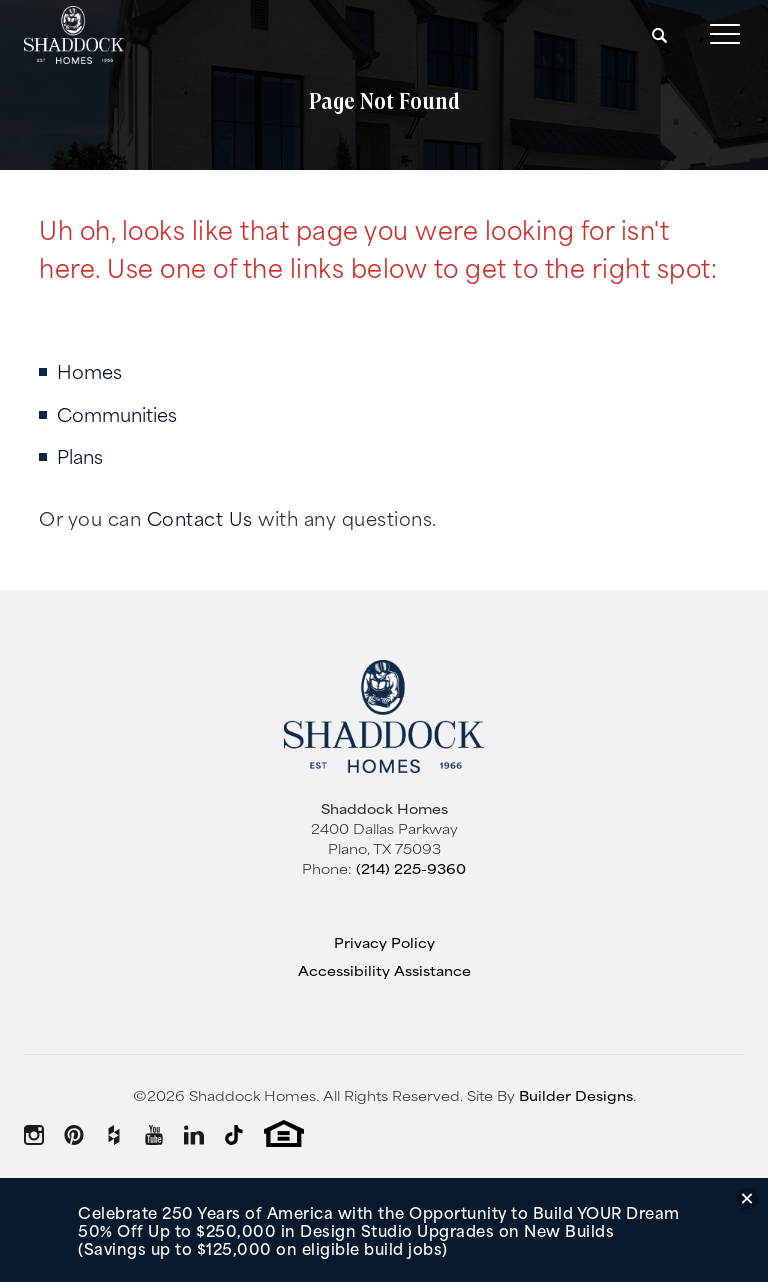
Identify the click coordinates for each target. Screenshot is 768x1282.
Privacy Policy (384, 942)
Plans (80, 455)
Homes (89, 370)
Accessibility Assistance (384, 970)
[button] (660, 35)
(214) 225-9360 (411, 868)
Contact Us (200, 517)
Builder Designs (576, 1095)
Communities (117, 413)
